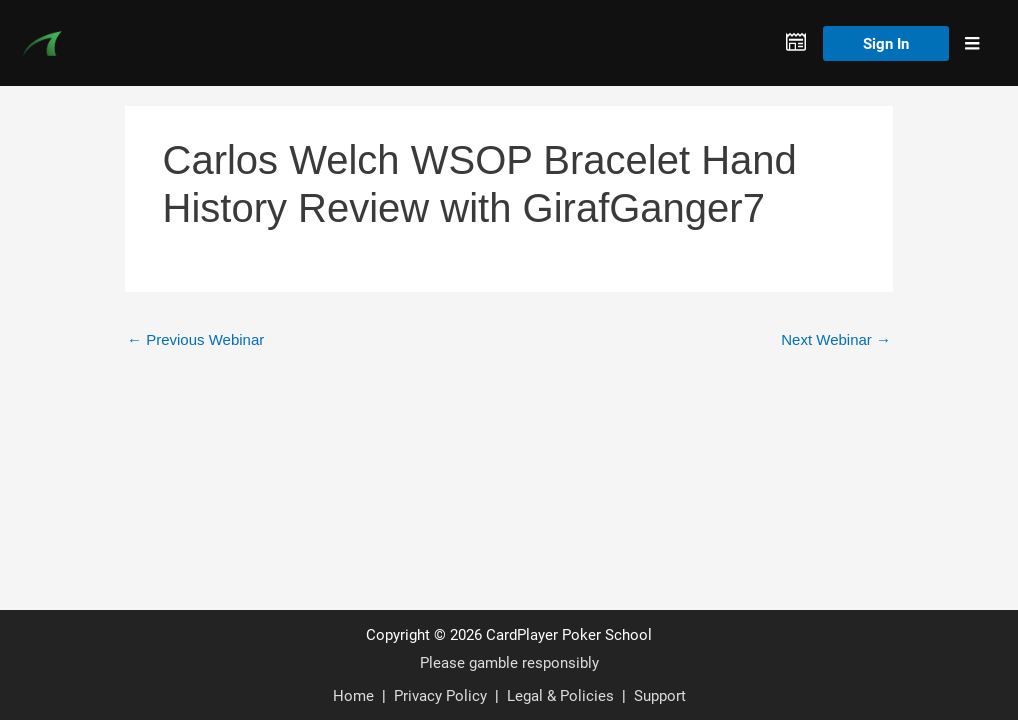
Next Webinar (836, 339)
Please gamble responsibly (509, 662)
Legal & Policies (560, 695)
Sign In (886, 43)
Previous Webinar (195, 339)
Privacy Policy (440, 695)
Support (660, 695)
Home (353, 695)
